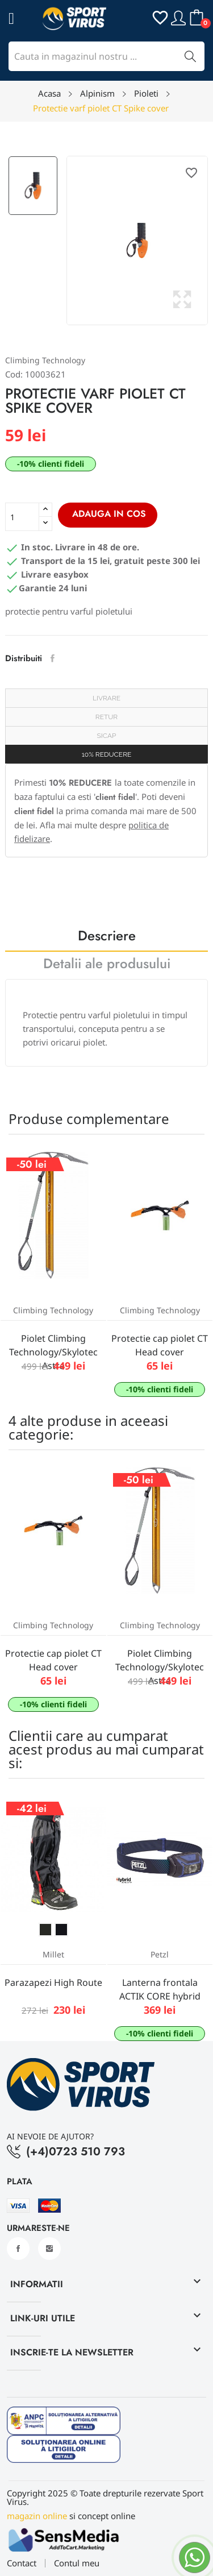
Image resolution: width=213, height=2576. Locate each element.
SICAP (106, 736)
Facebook (18, 2248)
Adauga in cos (107, 513)
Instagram (49, 2248)
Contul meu (76, 2563)
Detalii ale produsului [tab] (106, 965)
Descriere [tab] (107, 937)
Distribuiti (52, 658)
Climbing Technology (45, 360)
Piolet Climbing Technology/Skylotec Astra (53, 1352)
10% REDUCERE (107, 754)
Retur (106, 717)
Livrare (106, 698)
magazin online (37, 2515)
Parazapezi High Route (53, 1982)
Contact (21, 2563)
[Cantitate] (22, 517)
